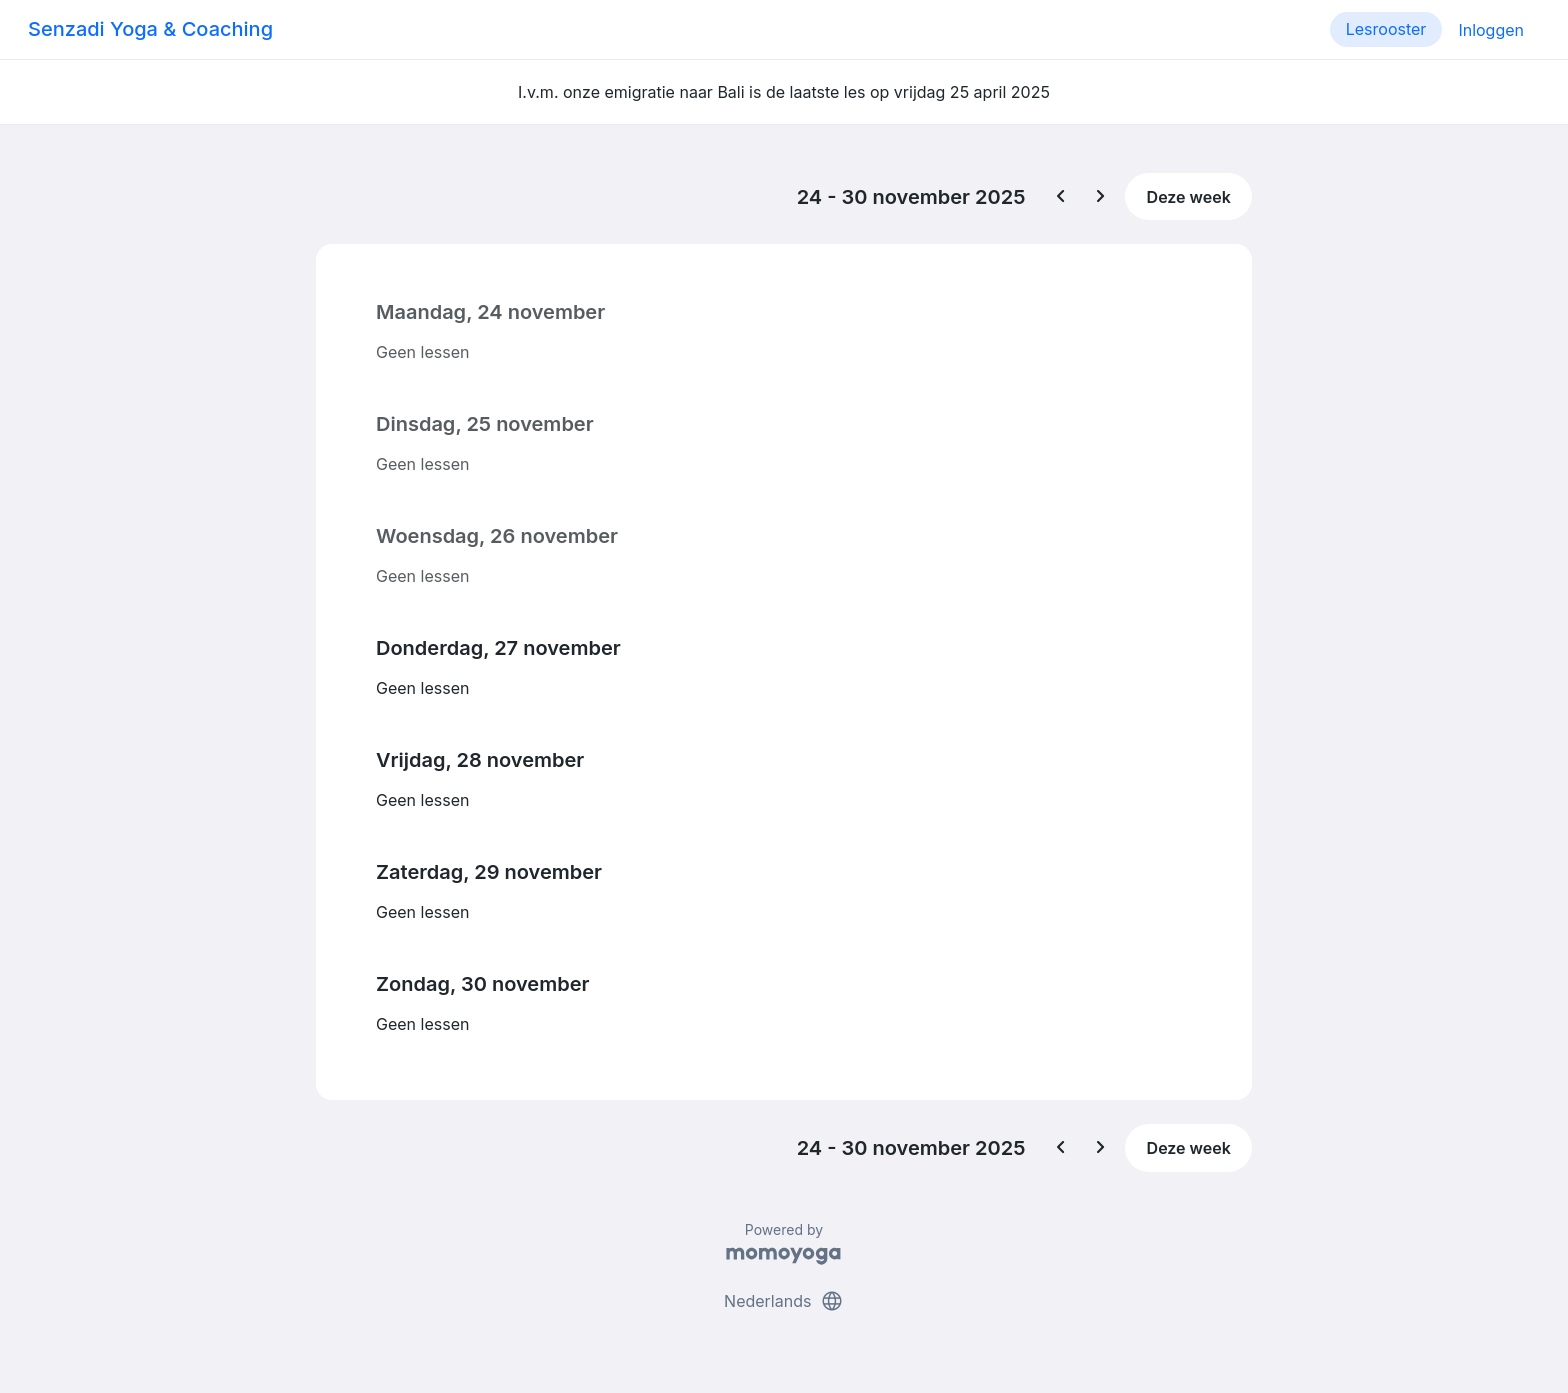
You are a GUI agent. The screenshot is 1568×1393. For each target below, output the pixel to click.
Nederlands (784, 1301)
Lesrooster (1386, 29)
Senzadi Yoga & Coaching (150, 29)
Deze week (1189, 197)
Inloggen (1491, 30)
